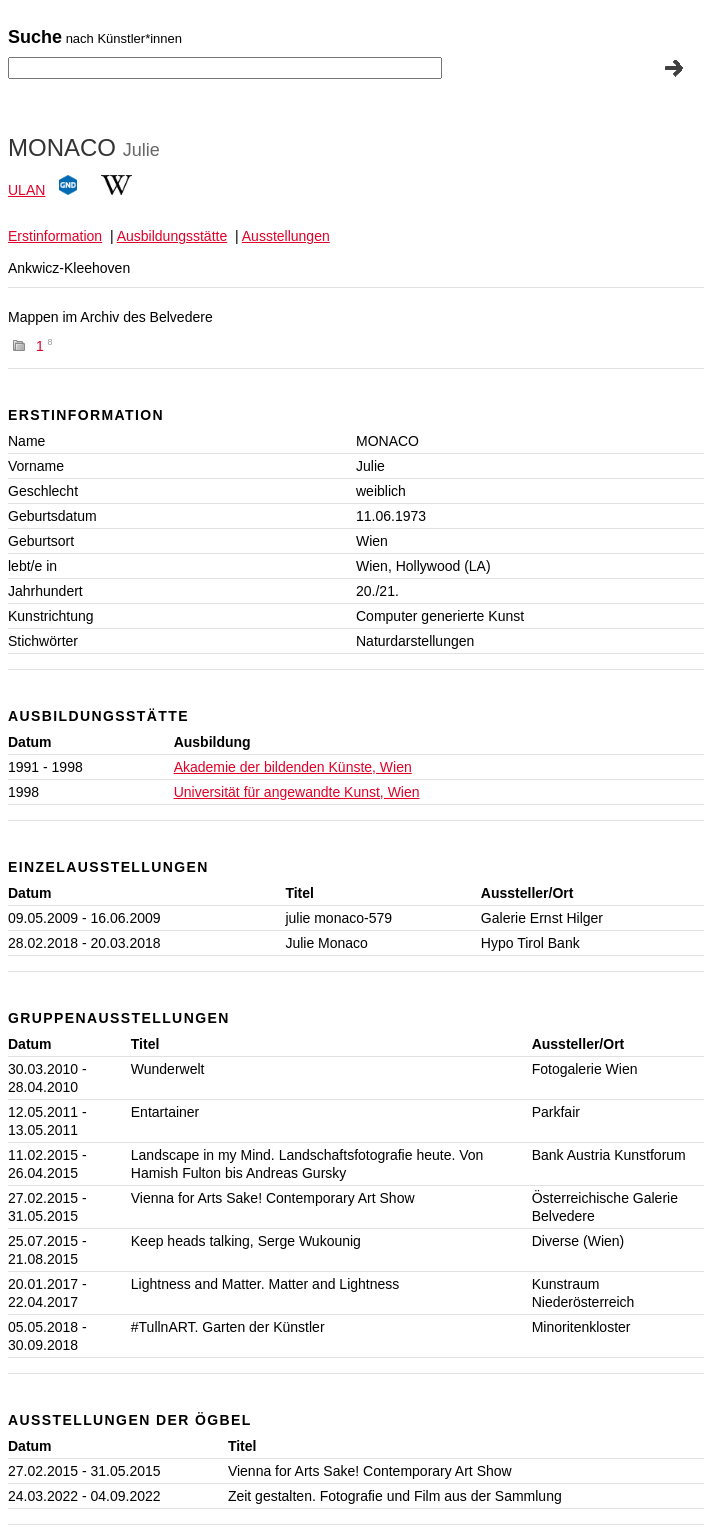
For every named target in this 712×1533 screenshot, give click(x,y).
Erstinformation (55, 236)
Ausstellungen (286, 236)
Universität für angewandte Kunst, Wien (297, 792)
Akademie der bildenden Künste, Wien (293, 767)
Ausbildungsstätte (172, 236)
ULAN (26, 190)
